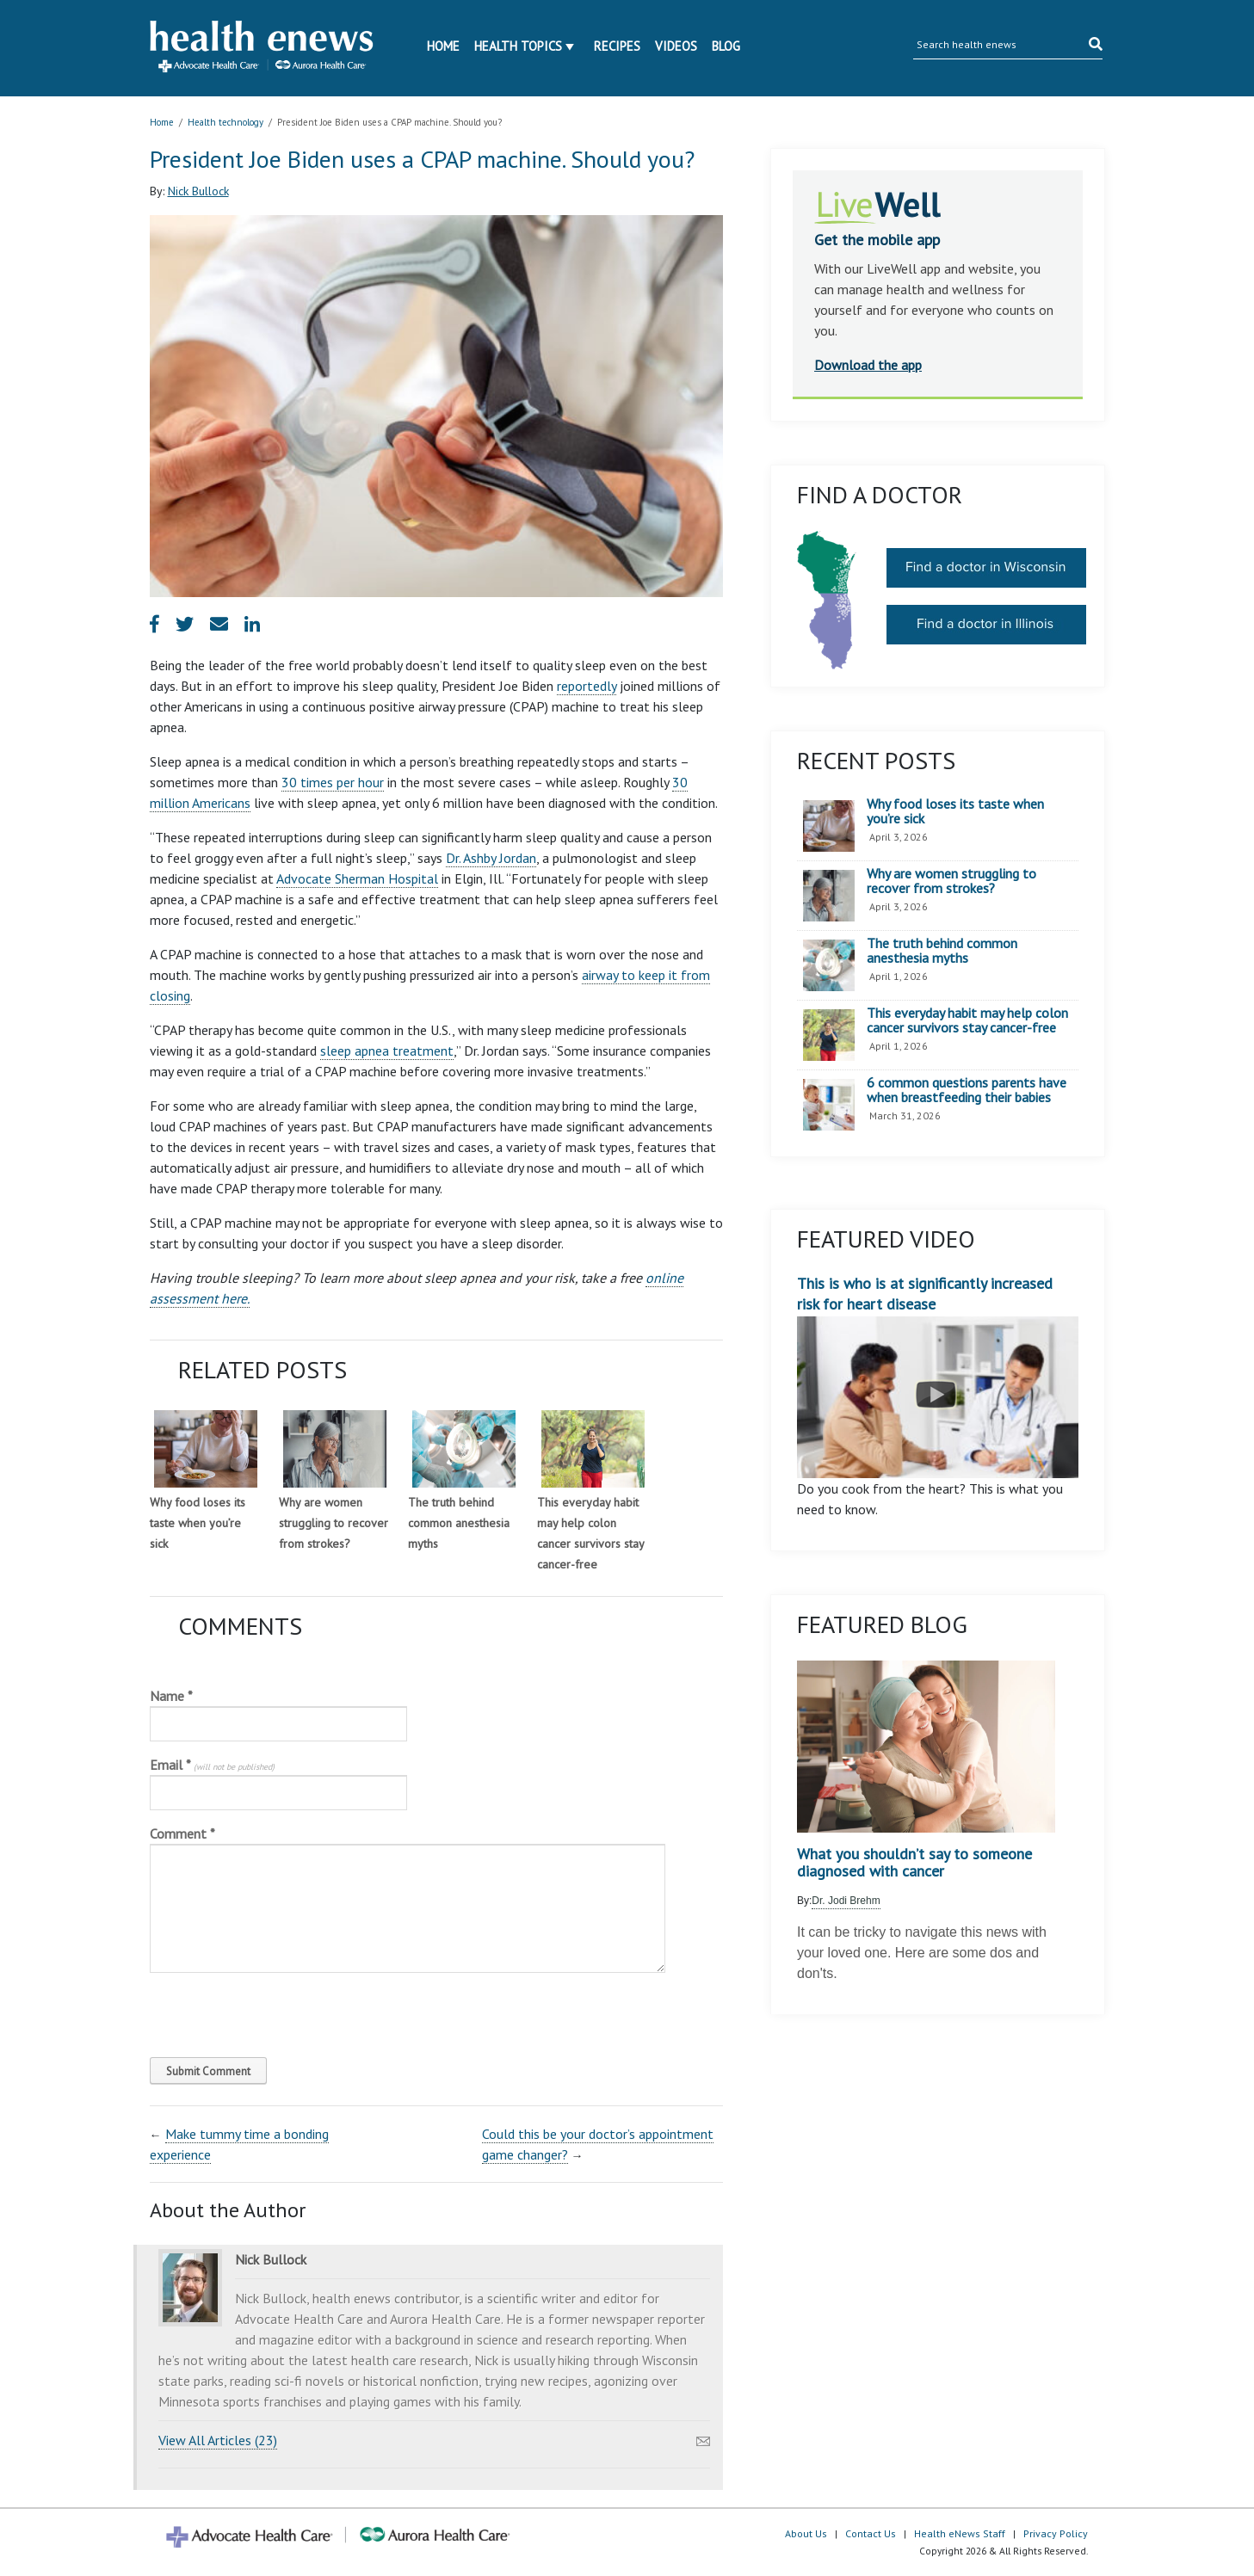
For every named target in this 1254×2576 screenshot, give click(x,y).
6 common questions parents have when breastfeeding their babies (966, 1090)
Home (443, 46)
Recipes (617, 46)
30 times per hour (332, 782)
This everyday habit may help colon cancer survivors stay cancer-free (967, 1021)
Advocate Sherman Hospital (357, 878)
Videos (676, 46)
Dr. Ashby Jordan (491, 857)
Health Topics (518, 46)
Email (212, 1764)
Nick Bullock (198, 191)
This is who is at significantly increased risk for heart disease (937, 1375)
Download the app (868, 364)
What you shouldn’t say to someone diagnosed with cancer (914, 1863)
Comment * (182, 1833)
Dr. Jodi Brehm (846, 1901)
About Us (806, 2533)
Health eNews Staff (959, 2533)
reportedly (586, 685)
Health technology (225, 122)
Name (171, 1695)
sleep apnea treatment (387, 1050)
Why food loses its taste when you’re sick (197, 1522)
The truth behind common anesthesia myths (459, 1522)
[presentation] (267, 2011)
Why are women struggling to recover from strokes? (333, 1522)
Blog (726, 46)
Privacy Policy (1055, 2533)
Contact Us (870, 2533)
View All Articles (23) (217, 2440)
